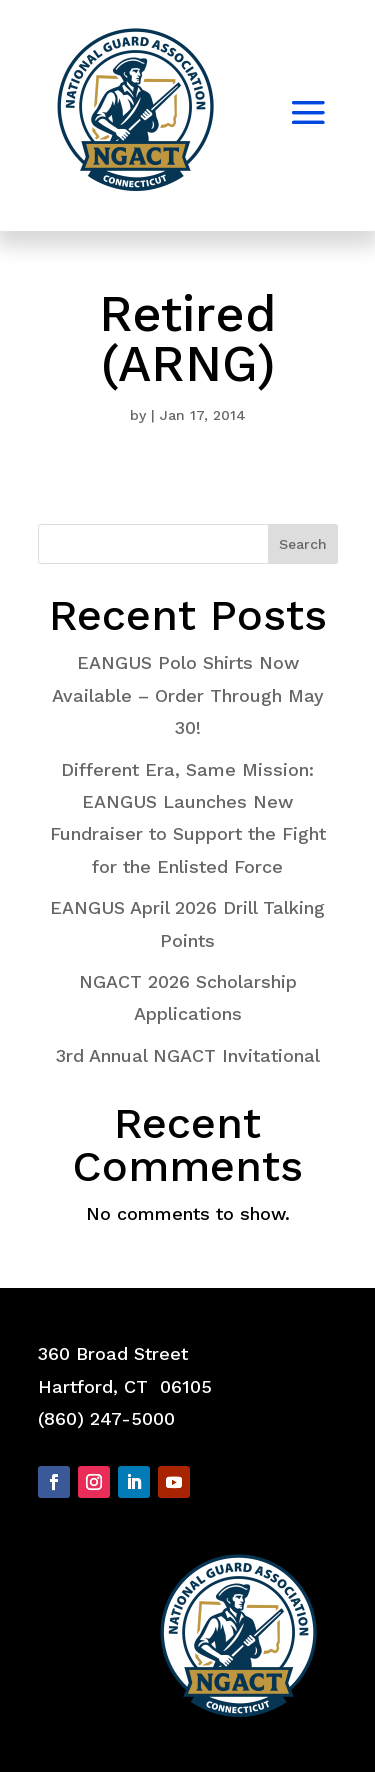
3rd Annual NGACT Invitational (188, 1055)
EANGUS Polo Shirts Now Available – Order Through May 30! (188, 695)
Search (303, 544)
